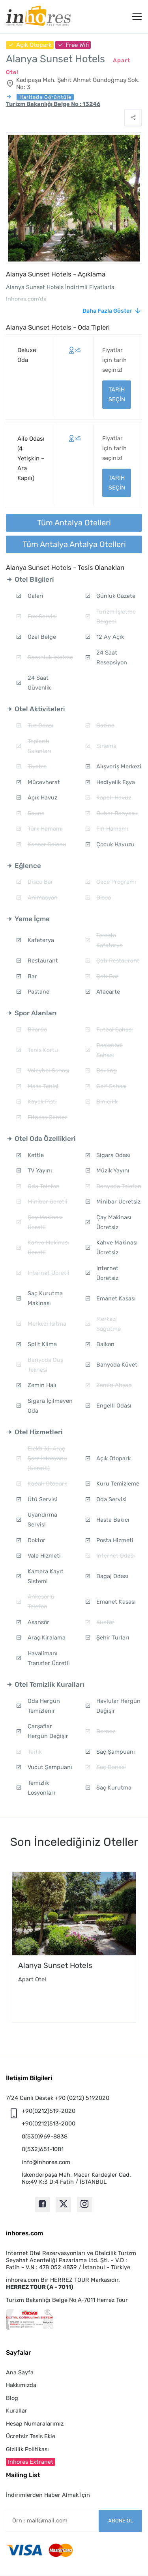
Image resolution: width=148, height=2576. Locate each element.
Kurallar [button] (16, 2410)
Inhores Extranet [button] (30, 2461)
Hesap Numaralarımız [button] (35, 2423)
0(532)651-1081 (43, 2149)
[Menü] (137, 16)
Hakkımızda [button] (21, 2385)
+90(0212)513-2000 (48, 2123)
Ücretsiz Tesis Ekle (30, 2436)
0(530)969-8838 (44, 2136)
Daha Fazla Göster (107, 310)
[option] (74, 1947)
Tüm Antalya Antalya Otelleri (74, 544)
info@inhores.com (46, 2162)
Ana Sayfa (20, 2372)
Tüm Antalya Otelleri (74, 522)
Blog (12, 2398)
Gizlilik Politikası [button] (27, 2449)
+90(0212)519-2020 (48, 2110)
